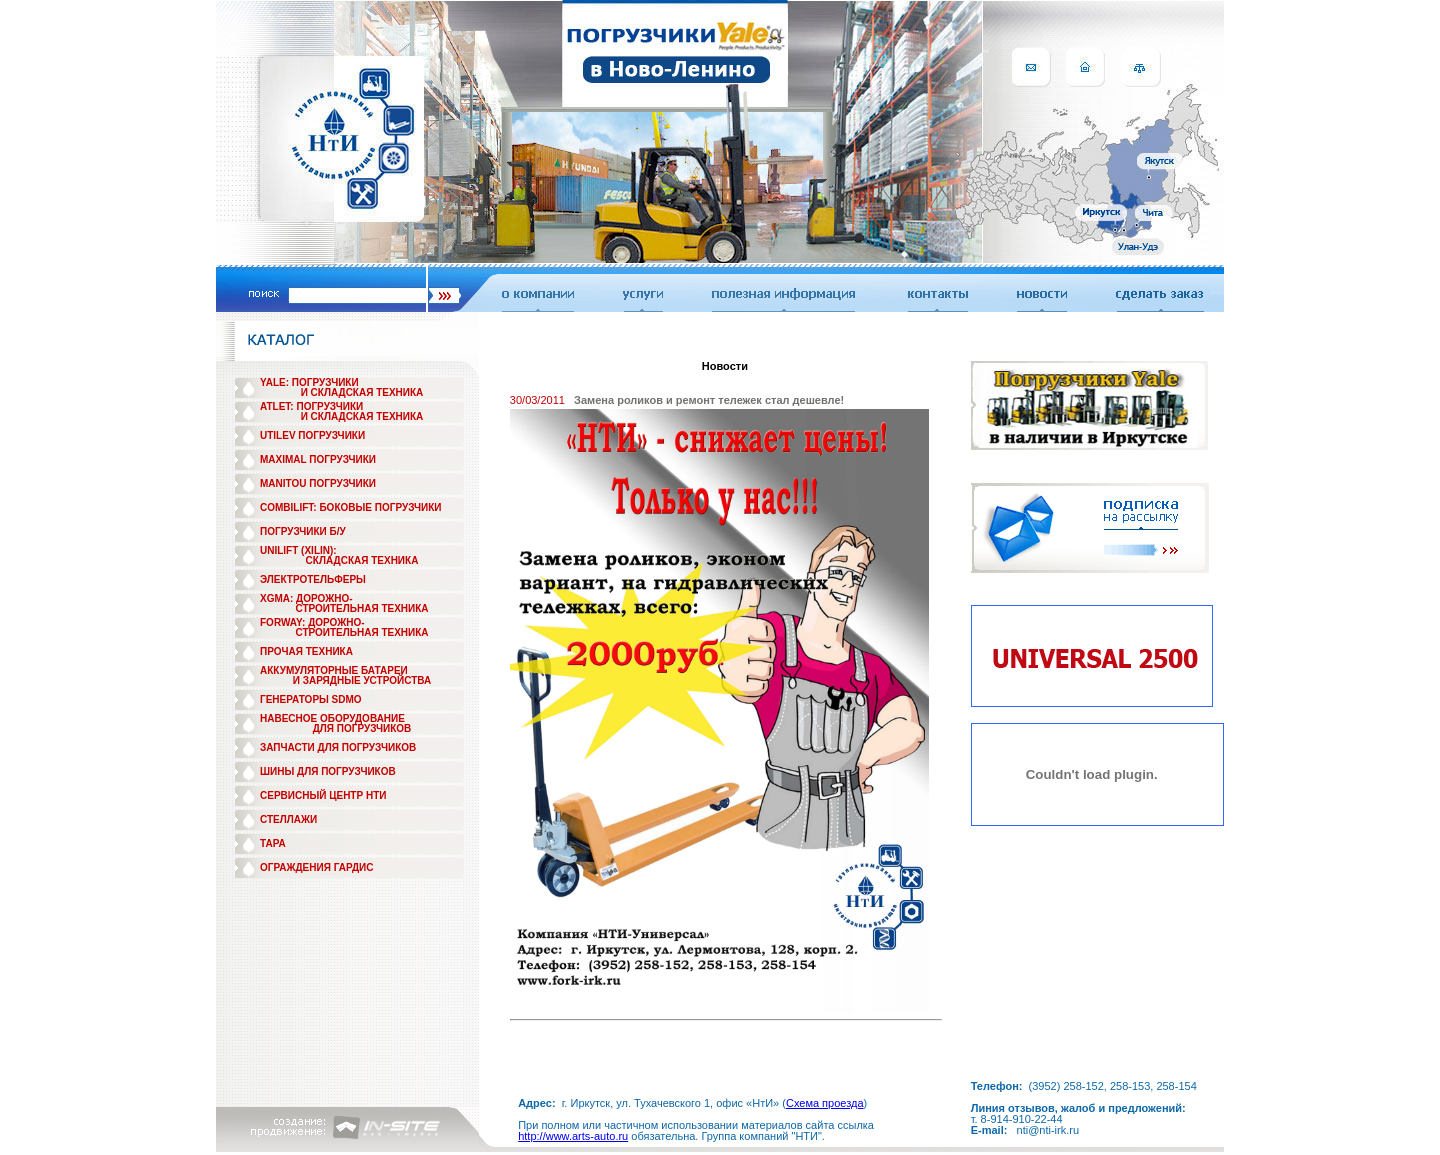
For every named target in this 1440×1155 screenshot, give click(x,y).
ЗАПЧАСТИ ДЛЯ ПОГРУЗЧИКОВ (338, 747)
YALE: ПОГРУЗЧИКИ (309, 382)
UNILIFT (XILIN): (298, 550)
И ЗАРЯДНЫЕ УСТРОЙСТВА (362, 680)
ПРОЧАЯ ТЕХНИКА (306, 651)
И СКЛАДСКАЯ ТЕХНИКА (362, 392)
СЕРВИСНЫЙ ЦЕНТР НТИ (323, 795)
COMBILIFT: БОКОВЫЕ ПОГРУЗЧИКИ (351, 507)
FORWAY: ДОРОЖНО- (312, 622)
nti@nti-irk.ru (1048, 1130)
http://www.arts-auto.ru (573, 1136)
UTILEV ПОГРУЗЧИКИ (312, 435)
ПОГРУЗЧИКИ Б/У (303, 531)
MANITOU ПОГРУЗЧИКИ (318, 483)
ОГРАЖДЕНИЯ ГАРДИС (317, 867)
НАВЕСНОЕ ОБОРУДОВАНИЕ (332, 718)
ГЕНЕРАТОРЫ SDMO (311, 699)
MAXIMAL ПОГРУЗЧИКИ (318, 459)
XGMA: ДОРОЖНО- (306, 598)
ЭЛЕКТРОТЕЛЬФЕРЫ (313, 579)
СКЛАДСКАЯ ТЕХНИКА (362, 560)
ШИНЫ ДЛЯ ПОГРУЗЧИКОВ (328, 771)
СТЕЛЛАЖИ (288, 819)
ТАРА (273, 843)
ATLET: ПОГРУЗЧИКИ (311, 406)
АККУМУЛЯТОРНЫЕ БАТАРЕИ (334, 670)
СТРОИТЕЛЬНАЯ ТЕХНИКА (361, 608)
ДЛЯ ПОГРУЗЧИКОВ (362, 728)
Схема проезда (825, 1103)
